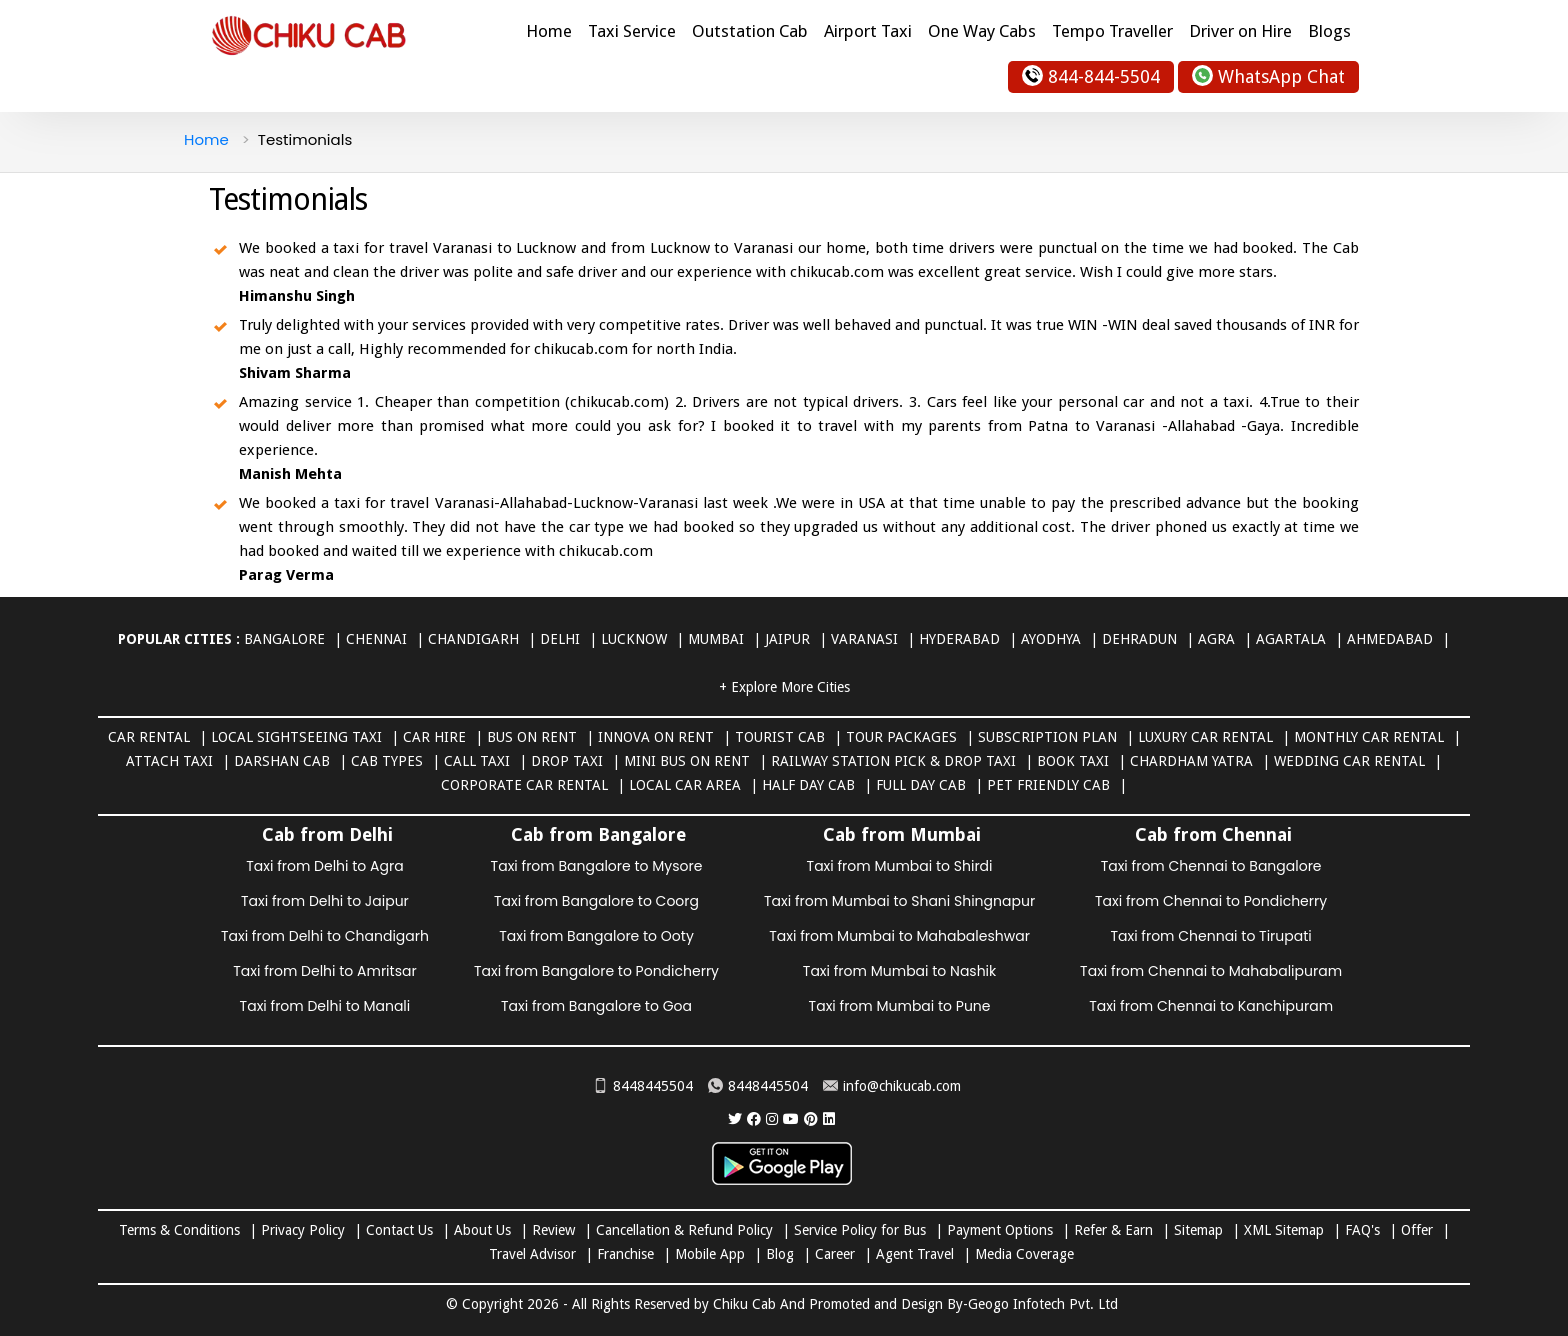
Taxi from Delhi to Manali (325, 1006)
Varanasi (864, 639)
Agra (1216, 639)
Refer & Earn (1113, 1230)
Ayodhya (1051, 639)
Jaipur (787, 639)
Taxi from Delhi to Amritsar (324, 971)
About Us (482, 1230)
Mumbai (716, 639)
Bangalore (284, 639)
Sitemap (1198, 1230)
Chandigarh (473, 639)
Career (835, 1254)
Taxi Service (632, 31)
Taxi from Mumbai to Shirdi (900, 866)
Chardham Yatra (1191, 761)
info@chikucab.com (892, 1086)
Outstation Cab (750, 31)
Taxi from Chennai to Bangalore (1211, 866)
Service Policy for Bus (860, 1230)
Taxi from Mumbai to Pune (900, 1006)
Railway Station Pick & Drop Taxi (893, 761)
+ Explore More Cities (784, 687)
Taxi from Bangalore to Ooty (596, 936)
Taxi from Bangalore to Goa (596, 1006)
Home (549, 31)
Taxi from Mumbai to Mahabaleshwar (899, 936)
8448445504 (643, 1086)
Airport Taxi (868, 31)
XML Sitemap (1284, 1230)
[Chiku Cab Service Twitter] (735, 1119)
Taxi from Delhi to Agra (324, 866)
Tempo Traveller (1112, 31)
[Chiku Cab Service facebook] (754, 1119)
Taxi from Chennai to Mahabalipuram (1211, 971)
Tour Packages (901, 737)
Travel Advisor (532, 1254)
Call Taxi (477, 761)
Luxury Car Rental (1205, 737)
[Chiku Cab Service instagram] (772, 1119)
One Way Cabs (982, 31)
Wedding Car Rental (1349, 761)
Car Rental (149, 737)
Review (553, 1230)
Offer (1417, 1230)
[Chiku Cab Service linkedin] (829, 1119)
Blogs (1329, 31)
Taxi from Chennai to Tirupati (1210, 936)
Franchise (625, 1254)
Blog (780, 1254)
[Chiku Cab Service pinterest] (811, 1119)
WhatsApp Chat (1268, 75)
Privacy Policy (303, 1230)
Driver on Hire (1240, 31)
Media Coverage (1024, 1254)
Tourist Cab (780, 737)
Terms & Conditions (179, 1230)
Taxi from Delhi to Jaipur (325, 901)
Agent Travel (915, 1254)
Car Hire (434, 737)
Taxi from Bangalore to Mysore (597, 866)
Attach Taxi (169, 761)
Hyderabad (959, 639)
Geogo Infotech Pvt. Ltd (1043, 1304)
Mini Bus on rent (687, 761)
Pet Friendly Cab (1048, 785)
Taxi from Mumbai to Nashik (899, 971)
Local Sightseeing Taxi (296, 737)
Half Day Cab (808, 785)
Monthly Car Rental (1369, 737)
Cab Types (387, 761)
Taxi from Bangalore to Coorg (596, 901)
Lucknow (634, 639)
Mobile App (710, 1254)
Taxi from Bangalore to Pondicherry (596, 971)
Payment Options (1000, 1230)
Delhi (560, 639)
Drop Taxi (567, 761)
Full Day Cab (921, 785)
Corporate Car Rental (524, 785)
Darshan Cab (282, 761)
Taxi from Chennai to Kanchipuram (1211, 1006)
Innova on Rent (656, 737)
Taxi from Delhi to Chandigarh (325, 936)
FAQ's (1362, 1230)
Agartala (1291, 639)
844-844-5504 (1091, 75)
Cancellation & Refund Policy (684, 1230)
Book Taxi (1073, 761)
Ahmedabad (1390, 639)
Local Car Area (685, 785)
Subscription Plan (1047, 737)
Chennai (376, 639)
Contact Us (399, 1230)
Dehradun (1139, 639)
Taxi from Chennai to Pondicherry (1211, 901)
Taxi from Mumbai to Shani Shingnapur (899, 901)
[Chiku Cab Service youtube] (791, 1119)
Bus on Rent (532, 737)
